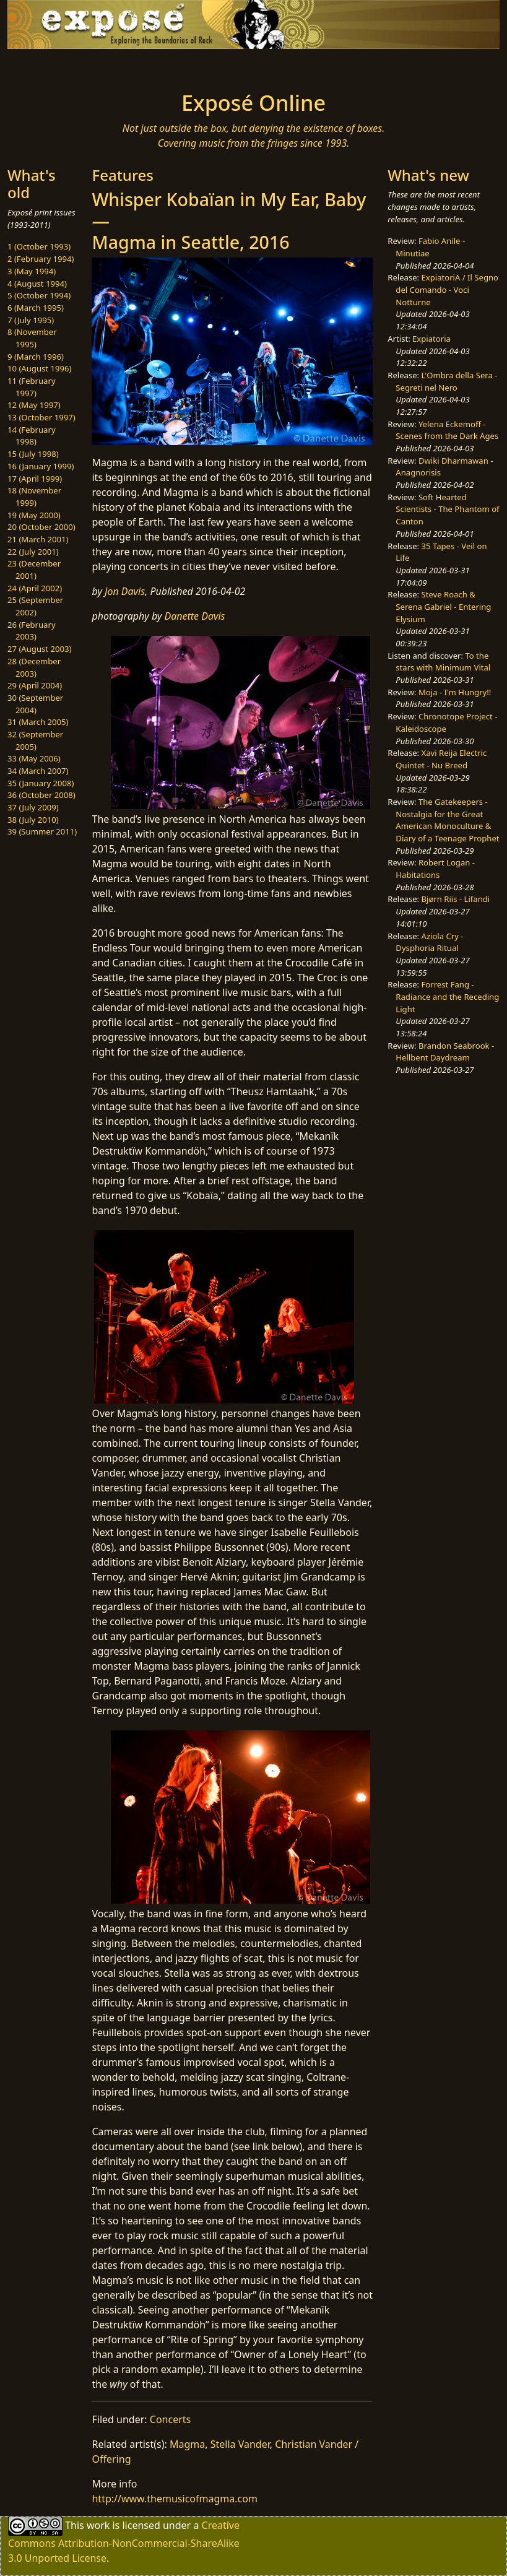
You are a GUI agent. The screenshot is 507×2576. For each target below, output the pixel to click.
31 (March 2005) (37, 721)
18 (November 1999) (34, 496)
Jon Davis (125, 591)
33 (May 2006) (34, 758)
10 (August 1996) (39, 368)
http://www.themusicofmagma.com (174, 2498)
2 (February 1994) (40, 258)
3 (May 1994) (31, 271)
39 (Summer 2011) (42, 831)
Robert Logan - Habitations (435, 868)
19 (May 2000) (34, 515)
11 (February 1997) (31, 387)
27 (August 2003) (39, 648)
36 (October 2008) (41, 794)
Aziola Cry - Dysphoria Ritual (429, 942)
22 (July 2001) (33, 551)
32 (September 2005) (35, 740)
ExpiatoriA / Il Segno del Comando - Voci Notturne (447, 289)
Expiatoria (431, 338)
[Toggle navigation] (63, 66)
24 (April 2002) (34, 588)
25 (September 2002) (35, 606)
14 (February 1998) (31, 436)
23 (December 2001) (34, 569)
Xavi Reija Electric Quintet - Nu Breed (441, 759)
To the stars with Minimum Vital (443, 662)
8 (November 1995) (32, 338)
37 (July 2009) (33, 807)
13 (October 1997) (41, 417)
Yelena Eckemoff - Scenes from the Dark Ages (447, 430)
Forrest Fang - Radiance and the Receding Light (447, 996)
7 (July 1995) (30, 320)
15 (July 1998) (33, 453)
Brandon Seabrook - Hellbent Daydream (445, 1052)
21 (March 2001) (37, 539)
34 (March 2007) (37, 770)
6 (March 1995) (35, 307)
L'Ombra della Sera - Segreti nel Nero (446, 381)
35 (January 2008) (40, 783)
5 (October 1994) (39, 295)
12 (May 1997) (34, 404)
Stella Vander (240, 2444)
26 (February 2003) (31, 631)
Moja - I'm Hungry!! (454, 692)
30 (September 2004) (35, 704)
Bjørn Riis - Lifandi (456, 898)
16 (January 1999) (40, 466)
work (98, 2525)
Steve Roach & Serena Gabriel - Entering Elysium (443, 606)
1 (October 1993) (39, 246)
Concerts (170, 2419)
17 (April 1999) (34, 478)
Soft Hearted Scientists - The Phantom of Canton (447, 509)
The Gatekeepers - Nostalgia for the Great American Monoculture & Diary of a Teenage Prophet (447, 820)
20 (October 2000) (41, 526)
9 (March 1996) (35, 356)
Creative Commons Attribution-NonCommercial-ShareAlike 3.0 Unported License (124, 2541)
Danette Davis (194, 616)
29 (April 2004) (34, 685)
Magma (187, 2444)
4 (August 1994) (37, 283)
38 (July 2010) (33, 819)
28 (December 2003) (34, 667)
